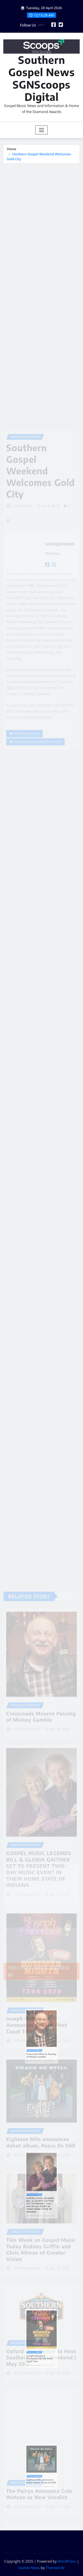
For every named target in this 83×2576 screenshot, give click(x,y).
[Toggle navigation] (41, 130)
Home (11, 149)
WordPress (67, 2561)
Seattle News (29, 2567)
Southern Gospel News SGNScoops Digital (41, 78)
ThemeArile (55, 2567)
